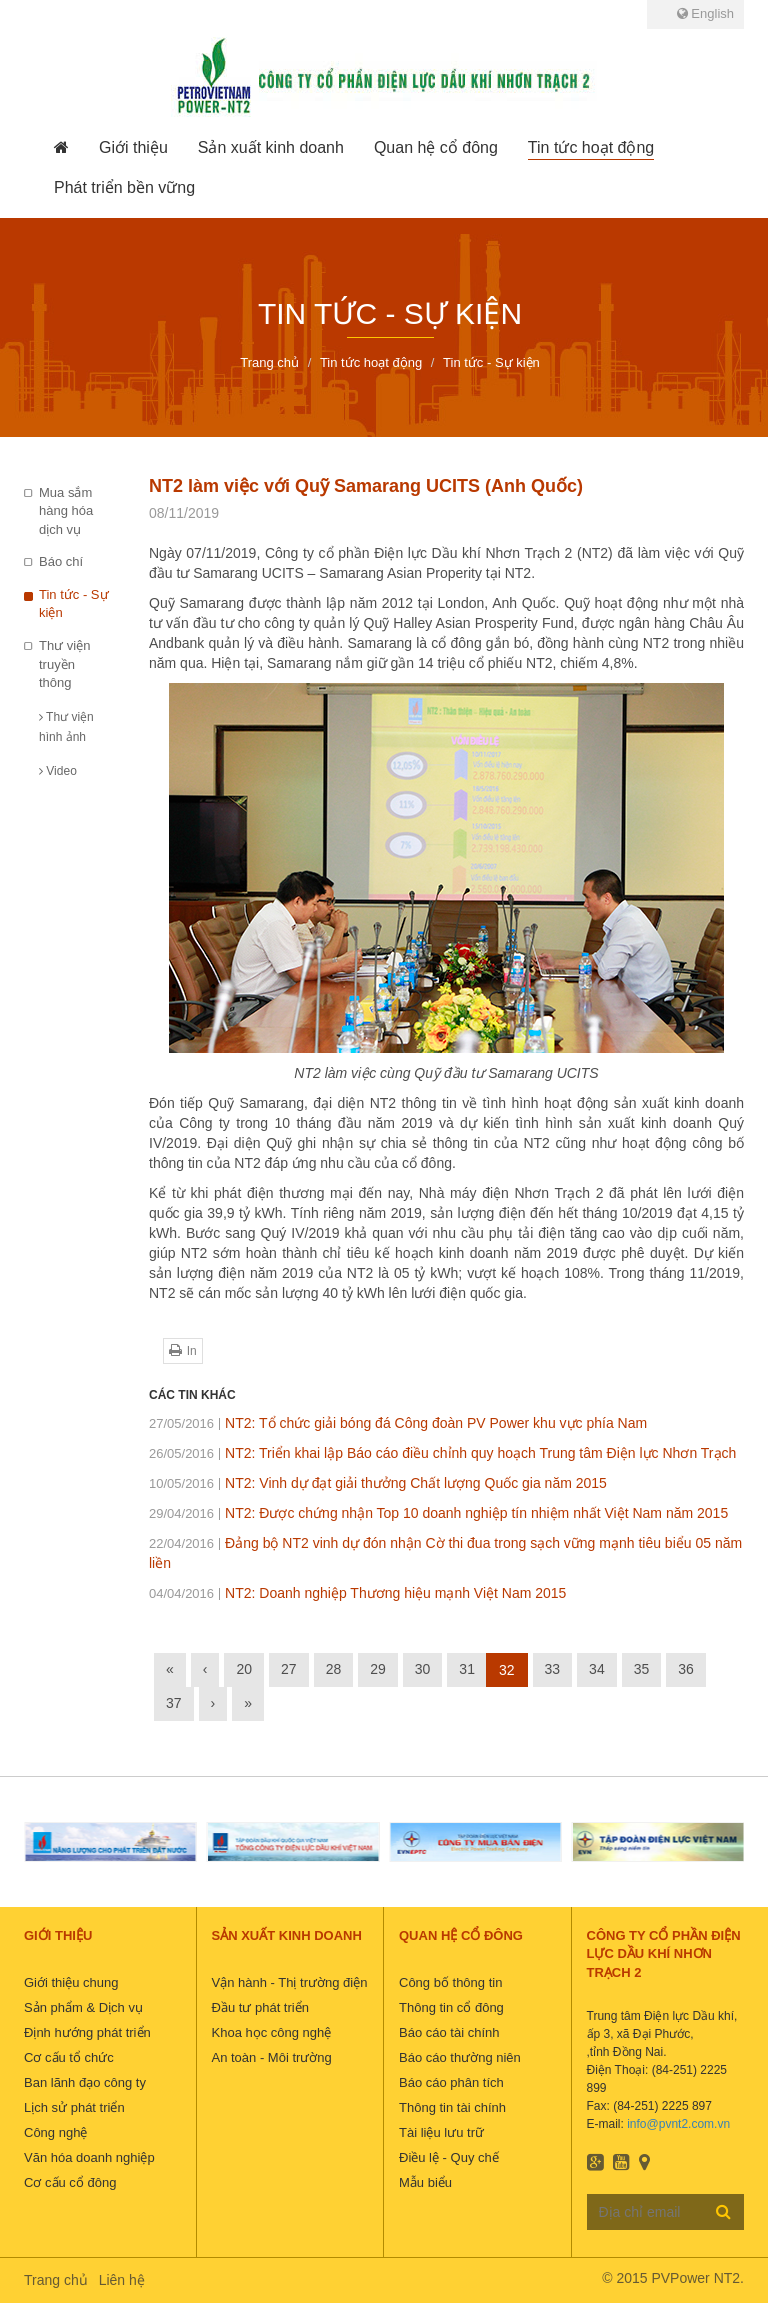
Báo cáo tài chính (449, 2032)
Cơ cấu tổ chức (69, 2057)
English (705, 13)
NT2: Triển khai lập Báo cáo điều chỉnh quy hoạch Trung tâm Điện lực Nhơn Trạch (442, 1453)
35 (642, 1669)
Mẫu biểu (425, 2182)
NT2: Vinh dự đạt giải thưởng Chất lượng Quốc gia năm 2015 (378, 1483)
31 (467, 1669)
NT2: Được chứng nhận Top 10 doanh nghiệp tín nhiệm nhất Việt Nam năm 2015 (438, 1513)
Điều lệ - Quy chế (449, 2157)
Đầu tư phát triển (260, 2007)
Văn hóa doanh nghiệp (89, 2157)
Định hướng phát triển (87, 2032)
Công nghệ (55, 2132)
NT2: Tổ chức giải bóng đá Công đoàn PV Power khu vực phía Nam (398, 1423)
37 (174, 1703)
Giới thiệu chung (71, 1982)
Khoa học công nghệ (272, 2032)
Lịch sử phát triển (74, 2107)
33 (553, 1669)
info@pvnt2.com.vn (678, 2124)
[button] (133, 148)
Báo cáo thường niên (460, 2057)
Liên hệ (122, 2280)
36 (686, 1669)
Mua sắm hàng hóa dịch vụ (66, 511)
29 (378, 1669)
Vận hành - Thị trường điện (290, 1982)
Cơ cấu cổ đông (70, 2182)
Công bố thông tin (450, 1982)
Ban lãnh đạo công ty (85, 2082)
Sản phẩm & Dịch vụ (83, 2007)
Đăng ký (723, 2211)
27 (289, 1669)
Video (58, 771)
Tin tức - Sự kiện (74, 604)
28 (334, 1669)
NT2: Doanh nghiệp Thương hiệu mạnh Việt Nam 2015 (357, 1593)
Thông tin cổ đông (451, 2007)
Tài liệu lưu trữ (441, 2132)
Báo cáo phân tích (451, 2082)
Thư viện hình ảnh (66, 727)
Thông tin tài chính (452, 2107)
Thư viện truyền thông (64, 664)
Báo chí (61, 561)
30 (423, 1669)
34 (597, 1669)
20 (244, 1669)
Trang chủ (56, 2280)
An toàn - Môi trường (272, 2057)
